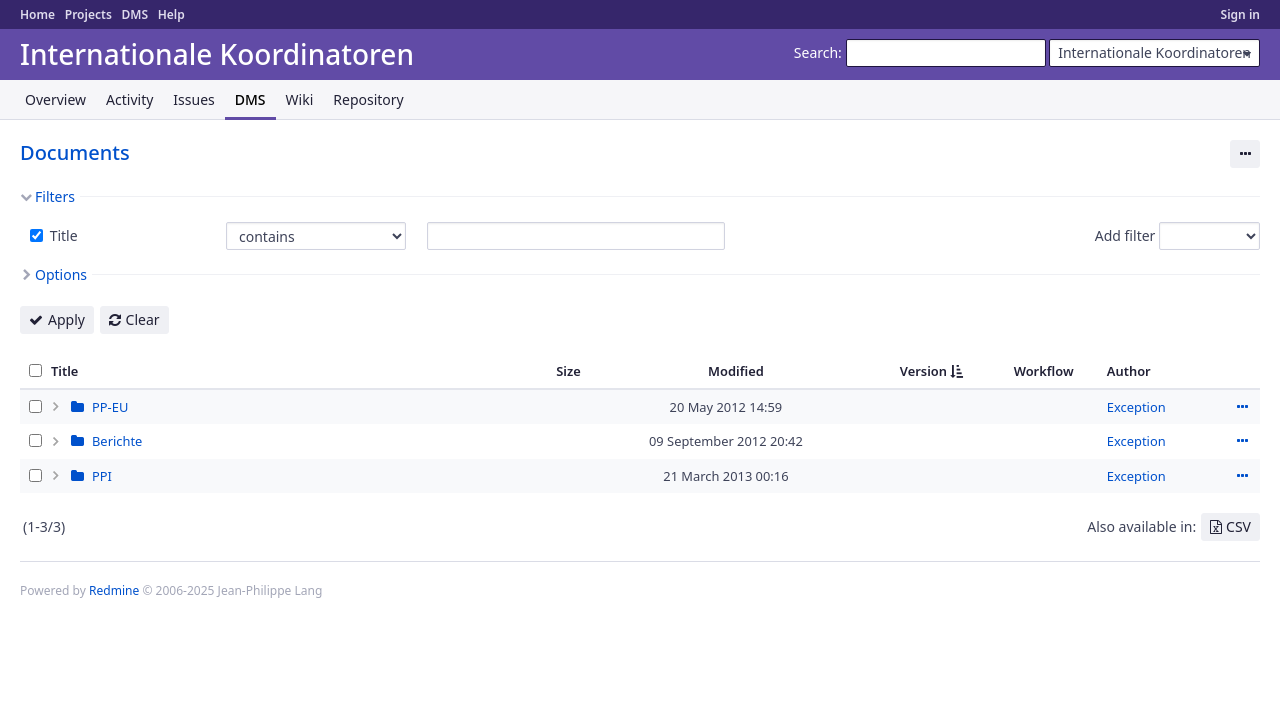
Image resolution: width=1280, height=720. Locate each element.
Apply (66, 319)
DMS (134, 14)
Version (923, 371)
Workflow (1044, 371)
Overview (55, 99)
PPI (102, 476)
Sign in (1240, 14)
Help (171, 14)
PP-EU (110, 407)
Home (37, 14)
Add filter (1125, 235)
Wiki (300, 99)
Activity (129, 99)
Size (568, 371)
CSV (1238, 526)
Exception (1136, 407)
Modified (736, 371)
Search (816, 52)
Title (62, 235)
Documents (75, 152)
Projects (88, 14)
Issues (193, 99)
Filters (55, 196)
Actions (1242, 407)
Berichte (117, 441)
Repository (368, 99)
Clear (143, 319)
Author (1129, 371)
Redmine (114, 590)
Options (61, 274)
